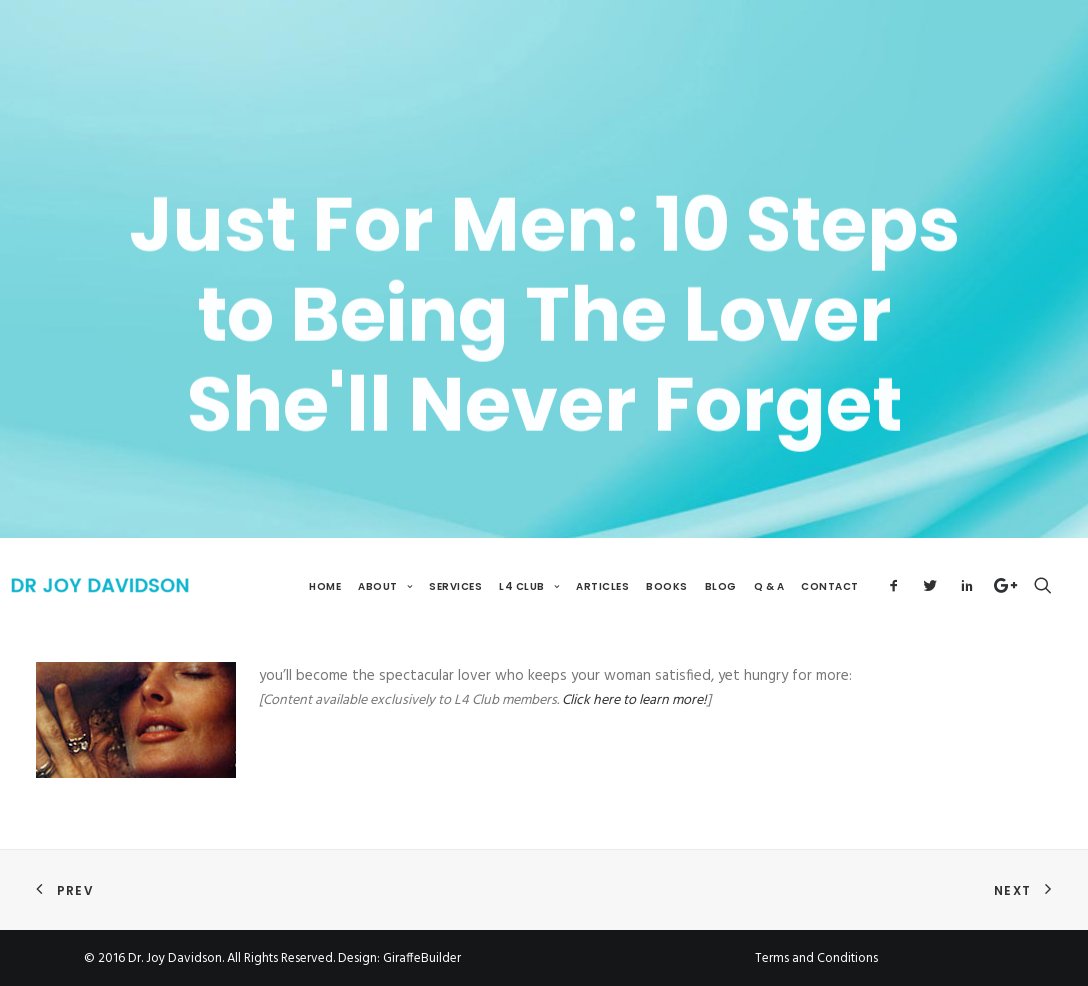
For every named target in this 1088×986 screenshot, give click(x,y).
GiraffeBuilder (422, 958)
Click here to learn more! (634, 700)
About (385, 586)
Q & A (769, 586)
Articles (602, 586)
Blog (721, 586)
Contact (830, 586)
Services (455, 586)
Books (667, 586)
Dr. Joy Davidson (175, 958)
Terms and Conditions (816, 958)
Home (325, 586)
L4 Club (529, 586)
